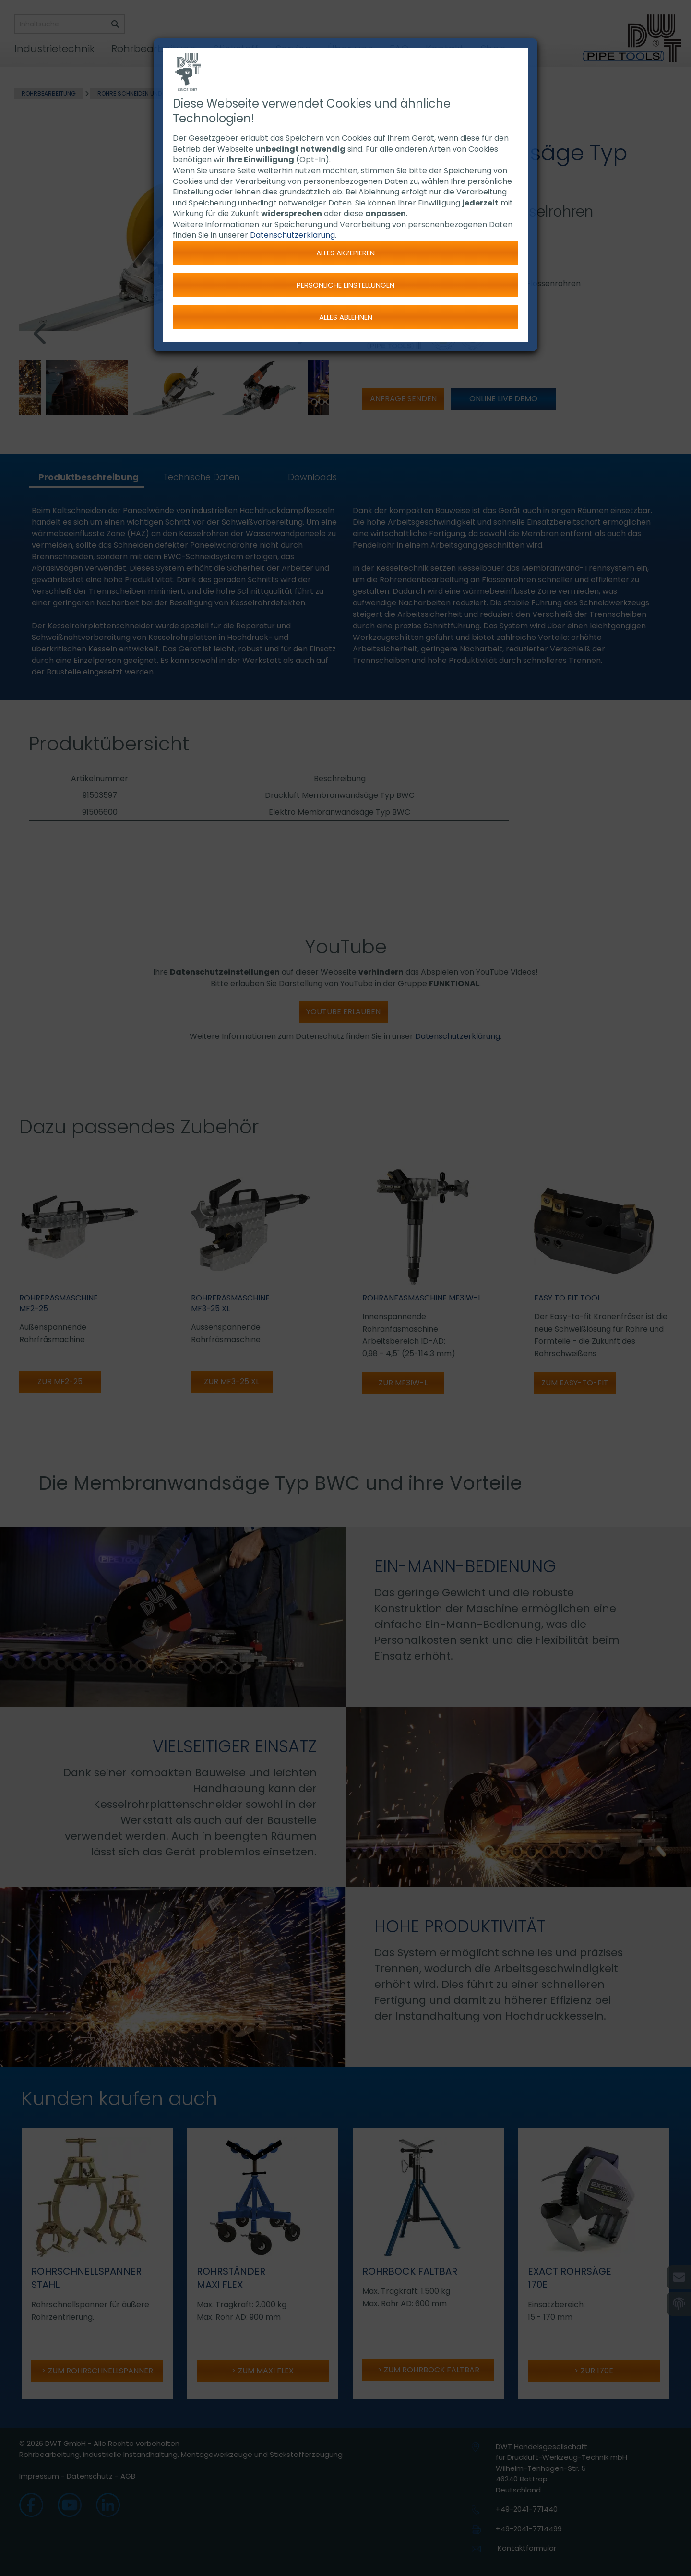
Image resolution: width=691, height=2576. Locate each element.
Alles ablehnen (345, 317)
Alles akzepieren (345, 253)
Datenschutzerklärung (292, 235)
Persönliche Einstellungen (345, 285)
